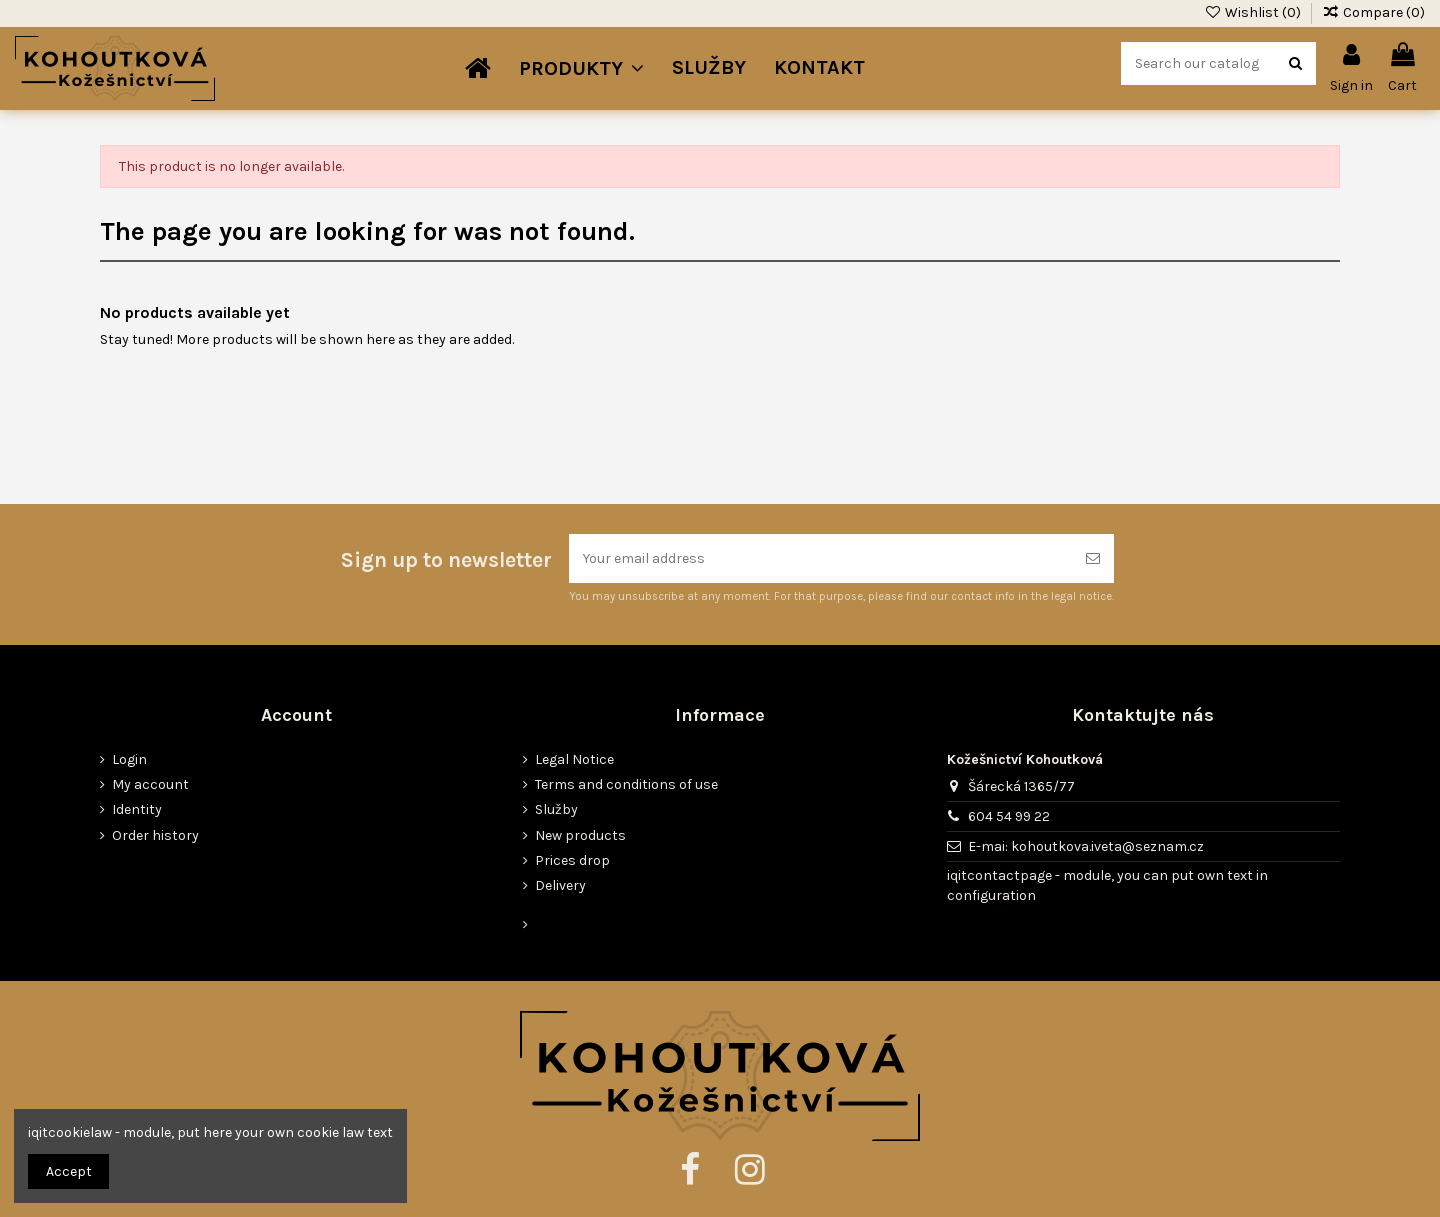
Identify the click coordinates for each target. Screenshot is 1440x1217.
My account (150, 784)
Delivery (560, 885)
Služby (556, 809)
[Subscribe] (1093, 558)
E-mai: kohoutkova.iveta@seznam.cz (1086, 846)
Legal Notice (574, 759)
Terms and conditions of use (626, 784)
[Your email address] (820, 558)
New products (580, 835)
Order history (155, 835)
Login (129, 759)
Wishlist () (1254, 12)
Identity (137, 809)
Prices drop (572, 860)
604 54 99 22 (1009, 816)
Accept (69, 1171)
